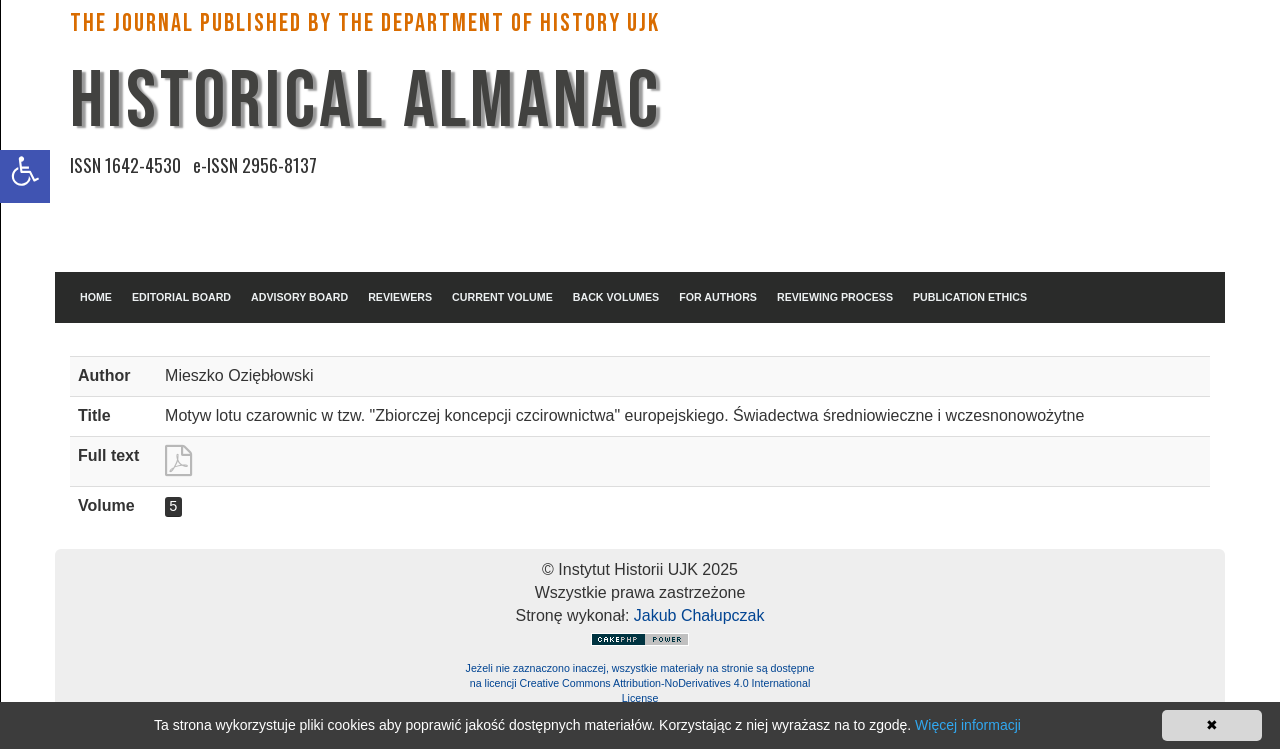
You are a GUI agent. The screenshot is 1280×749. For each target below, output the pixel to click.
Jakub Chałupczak (699, 615)
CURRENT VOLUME (502, 297)
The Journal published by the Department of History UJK (365, 23)
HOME (96, 297)
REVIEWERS (400, 297)
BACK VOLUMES (616, 297)
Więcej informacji (968, 725)
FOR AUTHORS (718, 297)
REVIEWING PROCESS (835, 297)
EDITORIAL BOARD (181, 297)
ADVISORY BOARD (299, 297)
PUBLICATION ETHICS (970, 297)
